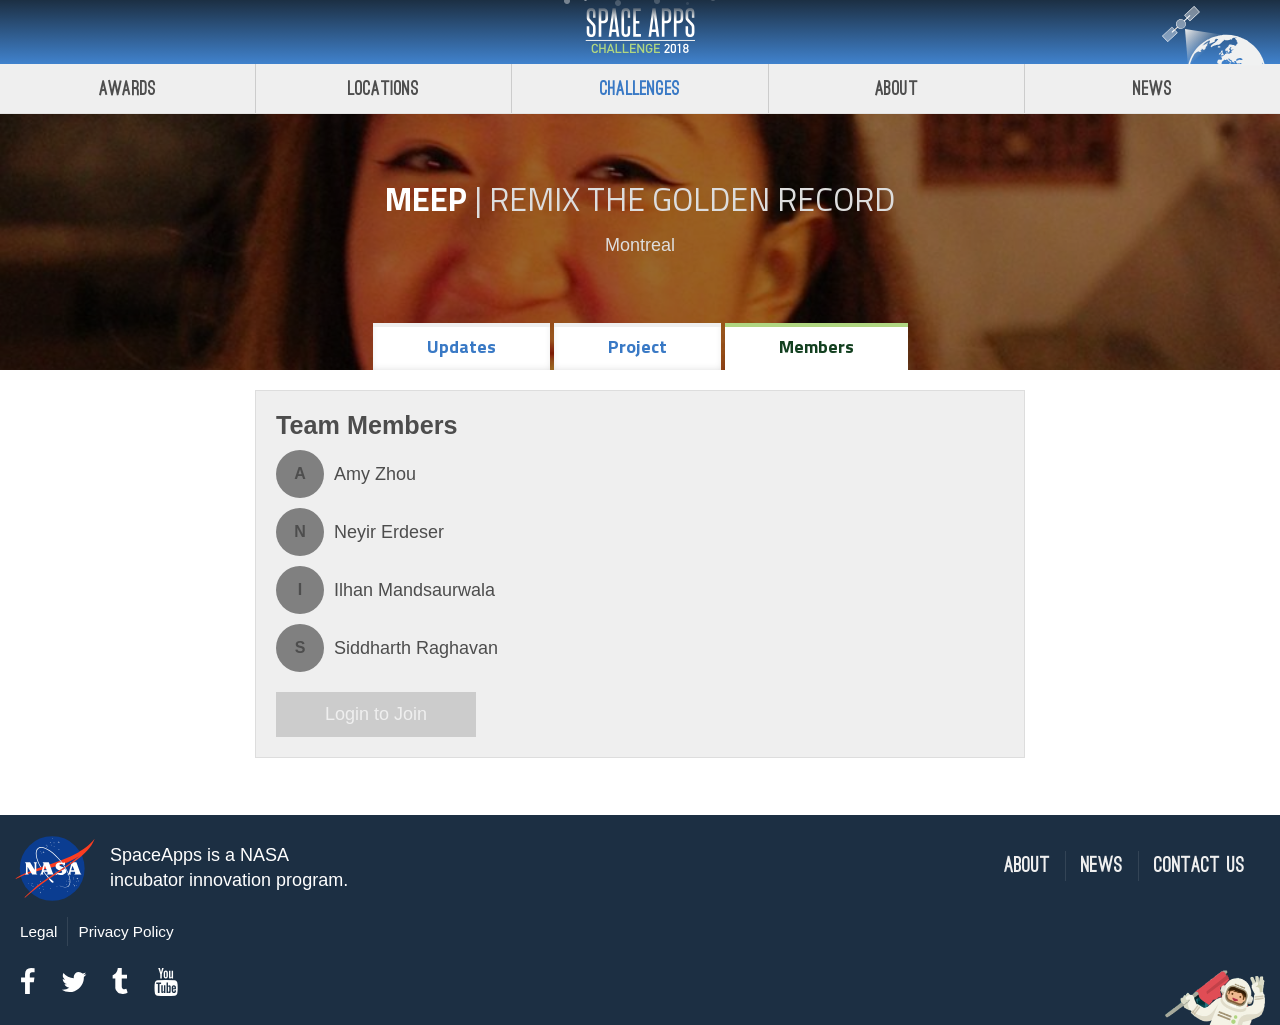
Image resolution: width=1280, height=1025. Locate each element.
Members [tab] (816, 346)
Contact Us (1199, 865)
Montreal (640, 245)
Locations (384, 88)
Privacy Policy (125, 931)
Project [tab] (637, 346)
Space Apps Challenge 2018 (640, 32)
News (1102, 865)
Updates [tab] (461, 346)
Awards (127, 88)
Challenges (640, 88)
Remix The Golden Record (692, 199)
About (896, 88)
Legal (38, 931)
